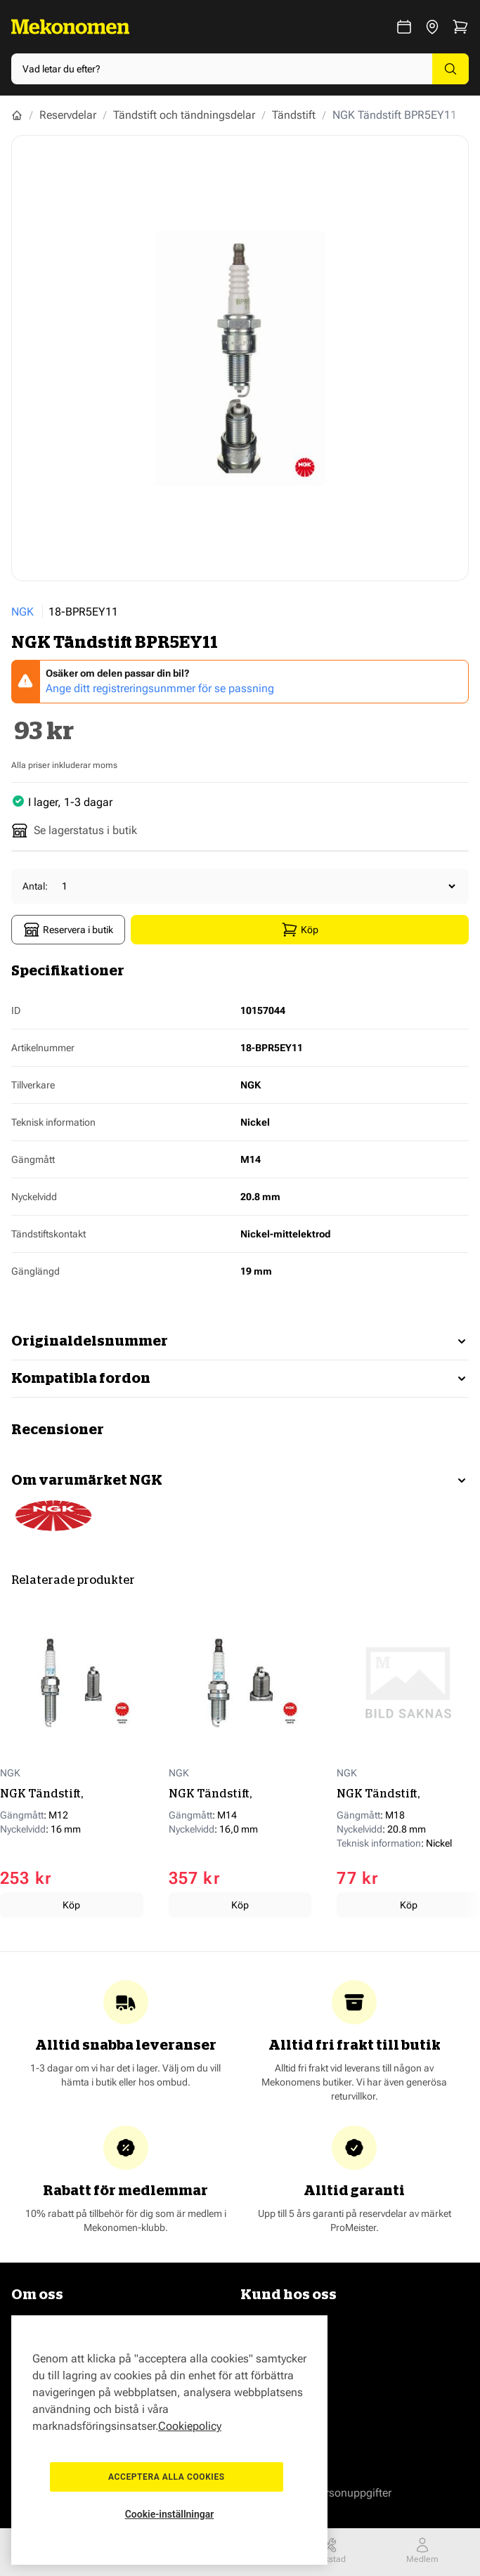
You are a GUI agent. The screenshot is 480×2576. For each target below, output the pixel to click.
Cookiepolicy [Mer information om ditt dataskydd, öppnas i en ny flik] (189, 2413)
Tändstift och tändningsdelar (184, 115)
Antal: (35, 886)
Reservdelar (67, 115)
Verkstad (328, 2550)
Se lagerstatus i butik (74, 830)
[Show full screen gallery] (240, 358)
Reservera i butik (68, 929)
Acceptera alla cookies (169, 2470)
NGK (22, 611)
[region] (169, 2434)
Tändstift (294, 115)
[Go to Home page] (70, 26)
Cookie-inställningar (169, 2514)
